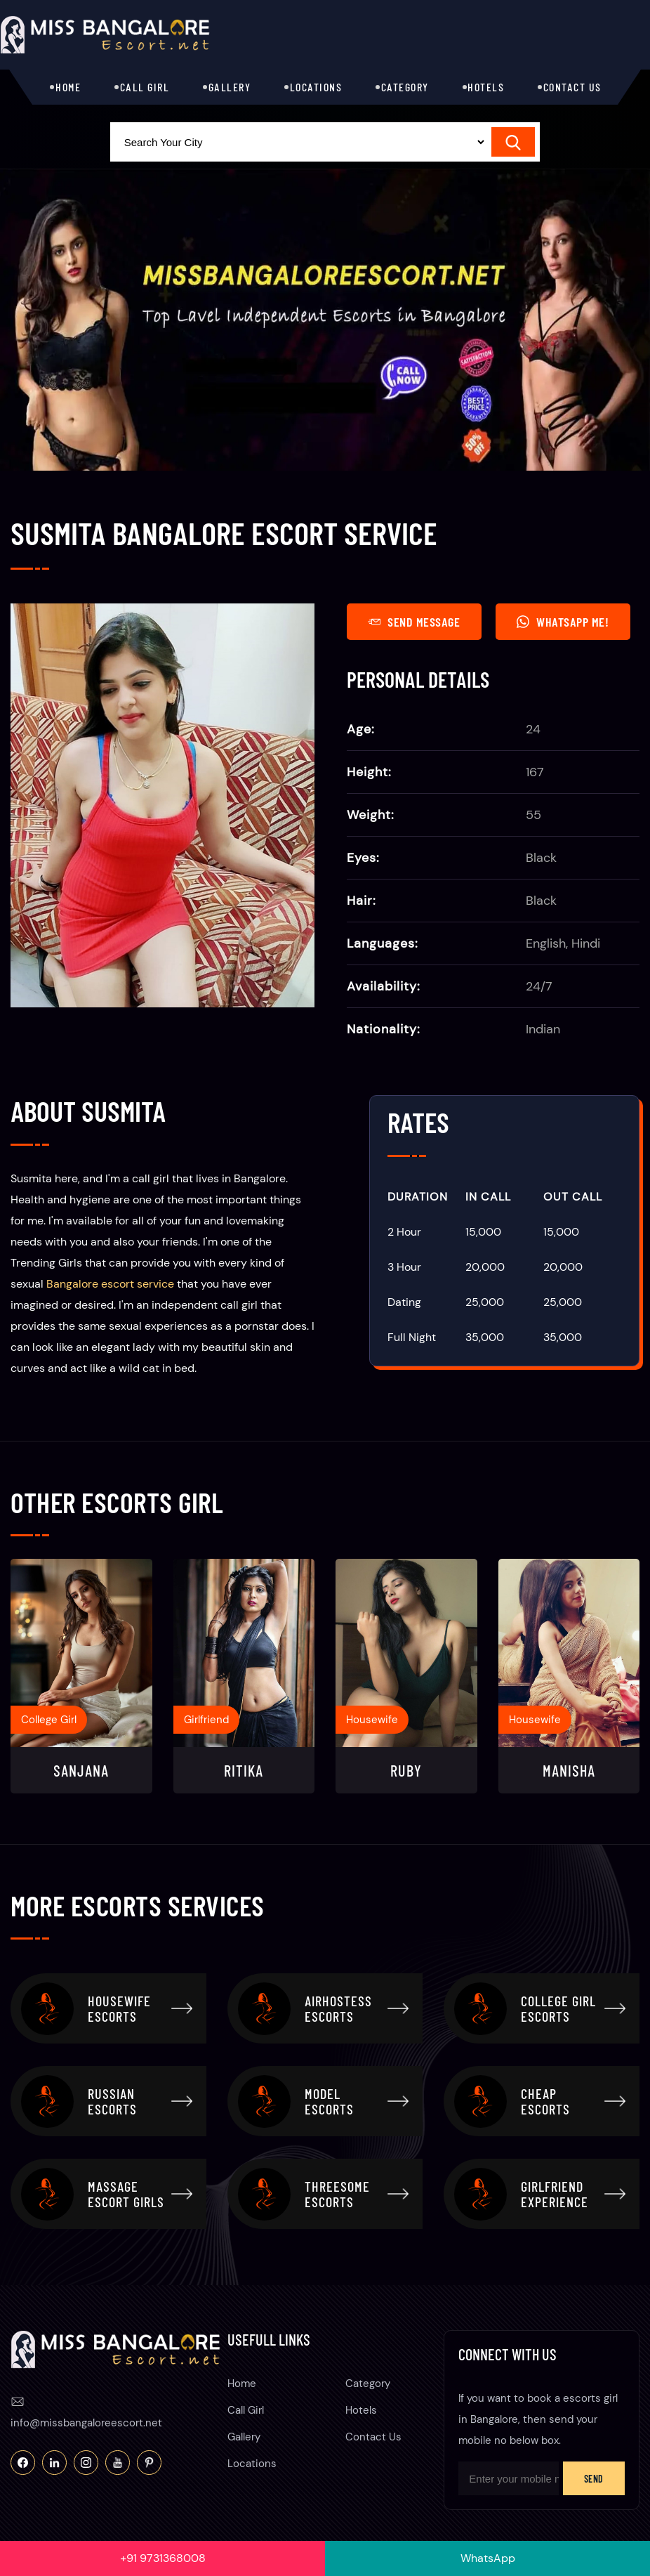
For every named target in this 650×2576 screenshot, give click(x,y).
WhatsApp (487, 2558)
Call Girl (145, 86)
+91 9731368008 (163, 2558)
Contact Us (572, 86)
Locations (316, 86)
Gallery (229, 86)
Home (68, 86)
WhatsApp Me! (563, 621)
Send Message (414, 621)
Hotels (485, 86)
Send (594, 2479)
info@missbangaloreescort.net (86, 2423)
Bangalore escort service (110, 1283)
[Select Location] (299, 142)
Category (405, 86)
